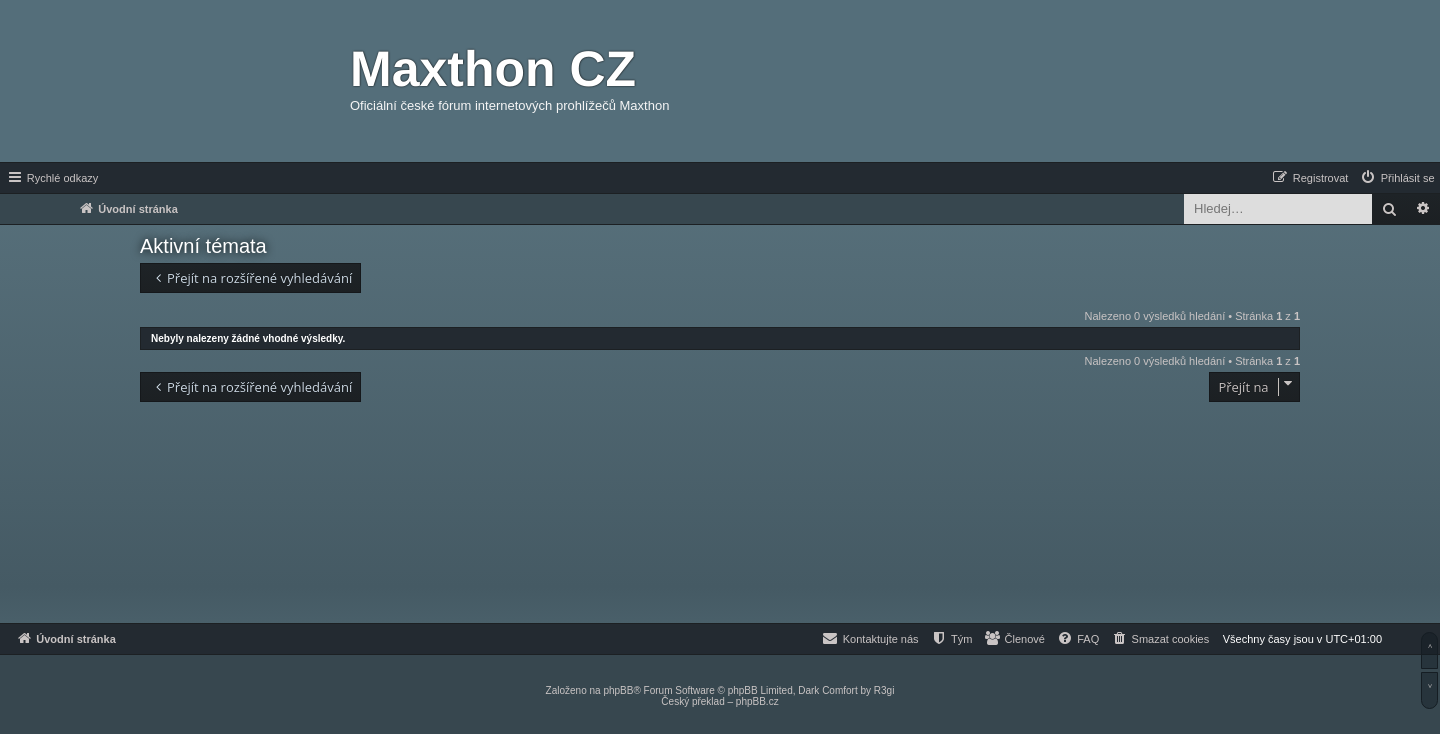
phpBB (618, 690)
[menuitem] (1397, 178)
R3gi (884, 690)
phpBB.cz (757, 701)
